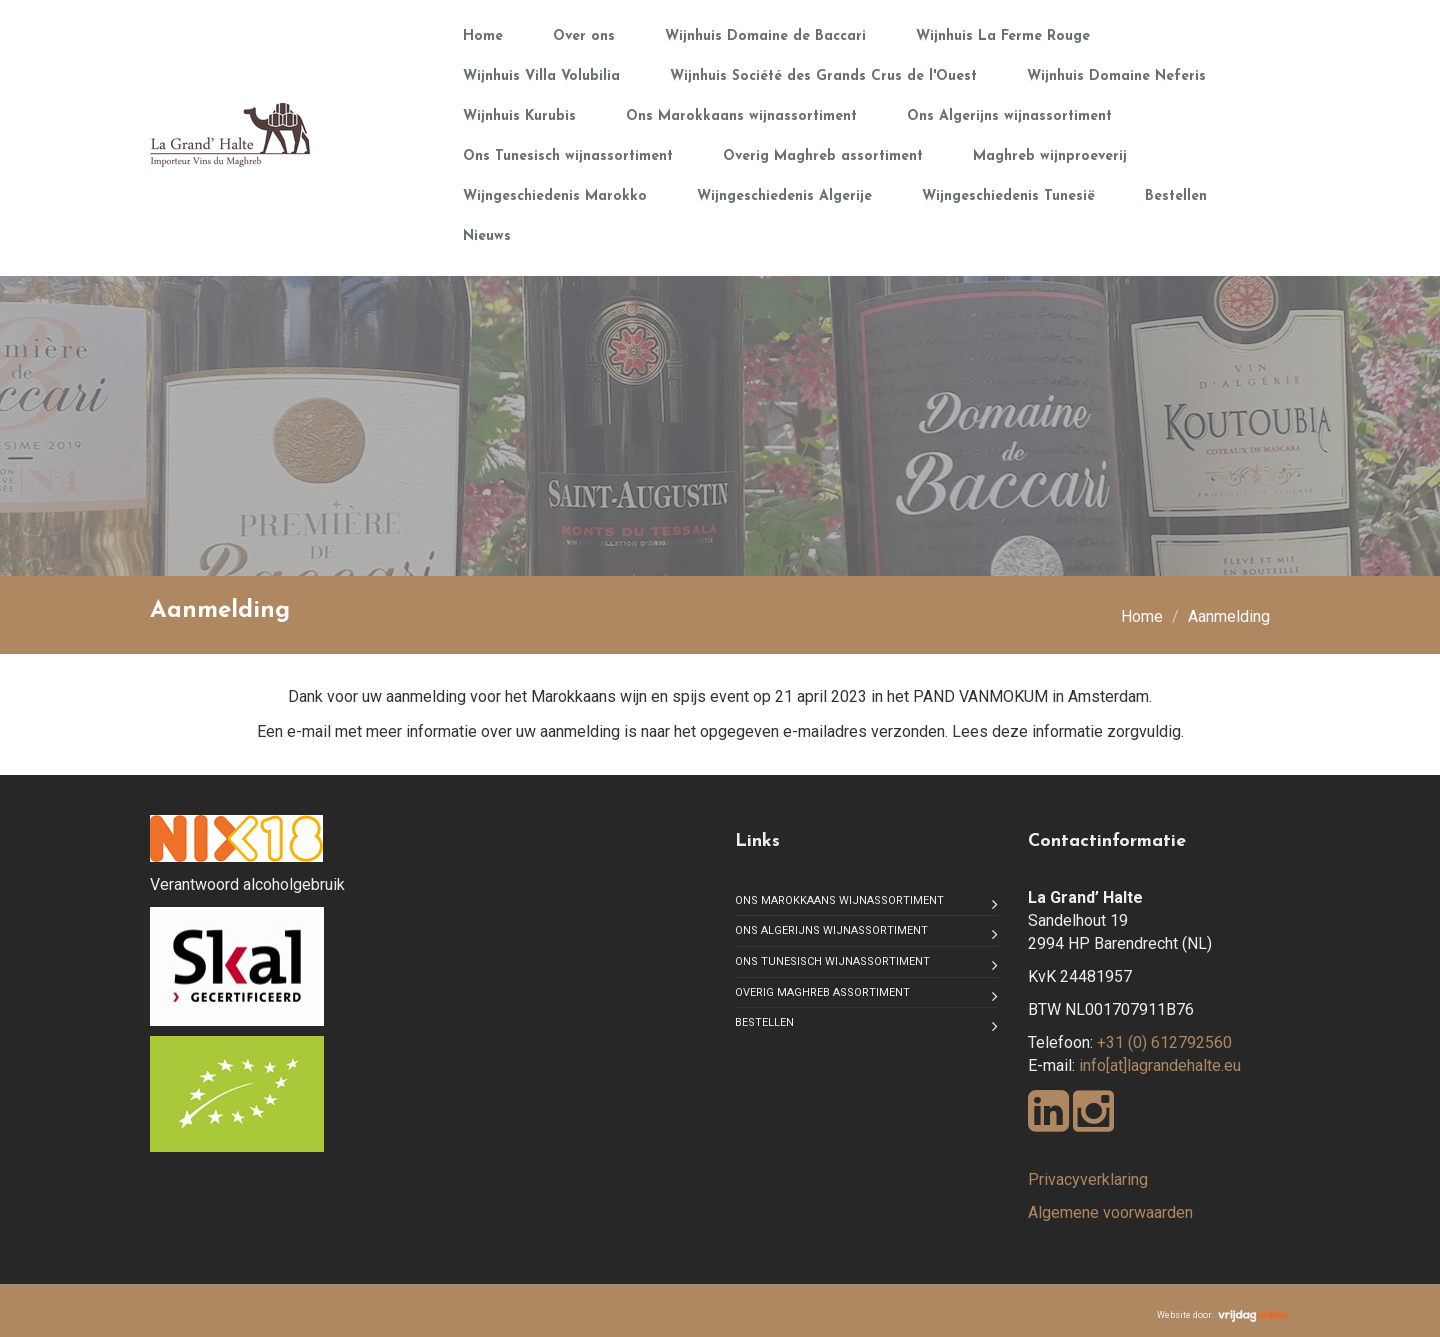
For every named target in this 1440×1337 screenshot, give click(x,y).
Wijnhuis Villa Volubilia (541, 76)
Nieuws (487, 236)
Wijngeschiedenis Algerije (784, 196)
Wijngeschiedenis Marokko (555, 196)
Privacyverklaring (1088, 1179)
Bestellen (1176, 196)
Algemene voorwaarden (1110, 1212)
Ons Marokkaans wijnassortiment (741, 116)
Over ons (584, 36)
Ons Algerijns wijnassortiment (1009, 116)
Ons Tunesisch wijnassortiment (568, 156)
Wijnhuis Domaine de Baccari (765, 36)
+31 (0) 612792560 (1164, 1042)
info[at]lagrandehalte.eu (1160, 1065)
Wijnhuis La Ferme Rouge (1003, 36)
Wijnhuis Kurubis (519, 116)
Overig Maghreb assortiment (823, 156)
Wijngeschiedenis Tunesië (1008, 196)
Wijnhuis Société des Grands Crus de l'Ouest (823, 76)
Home (483, 36)
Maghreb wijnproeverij (1050, 156)
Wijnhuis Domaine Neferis (1116, 76)
